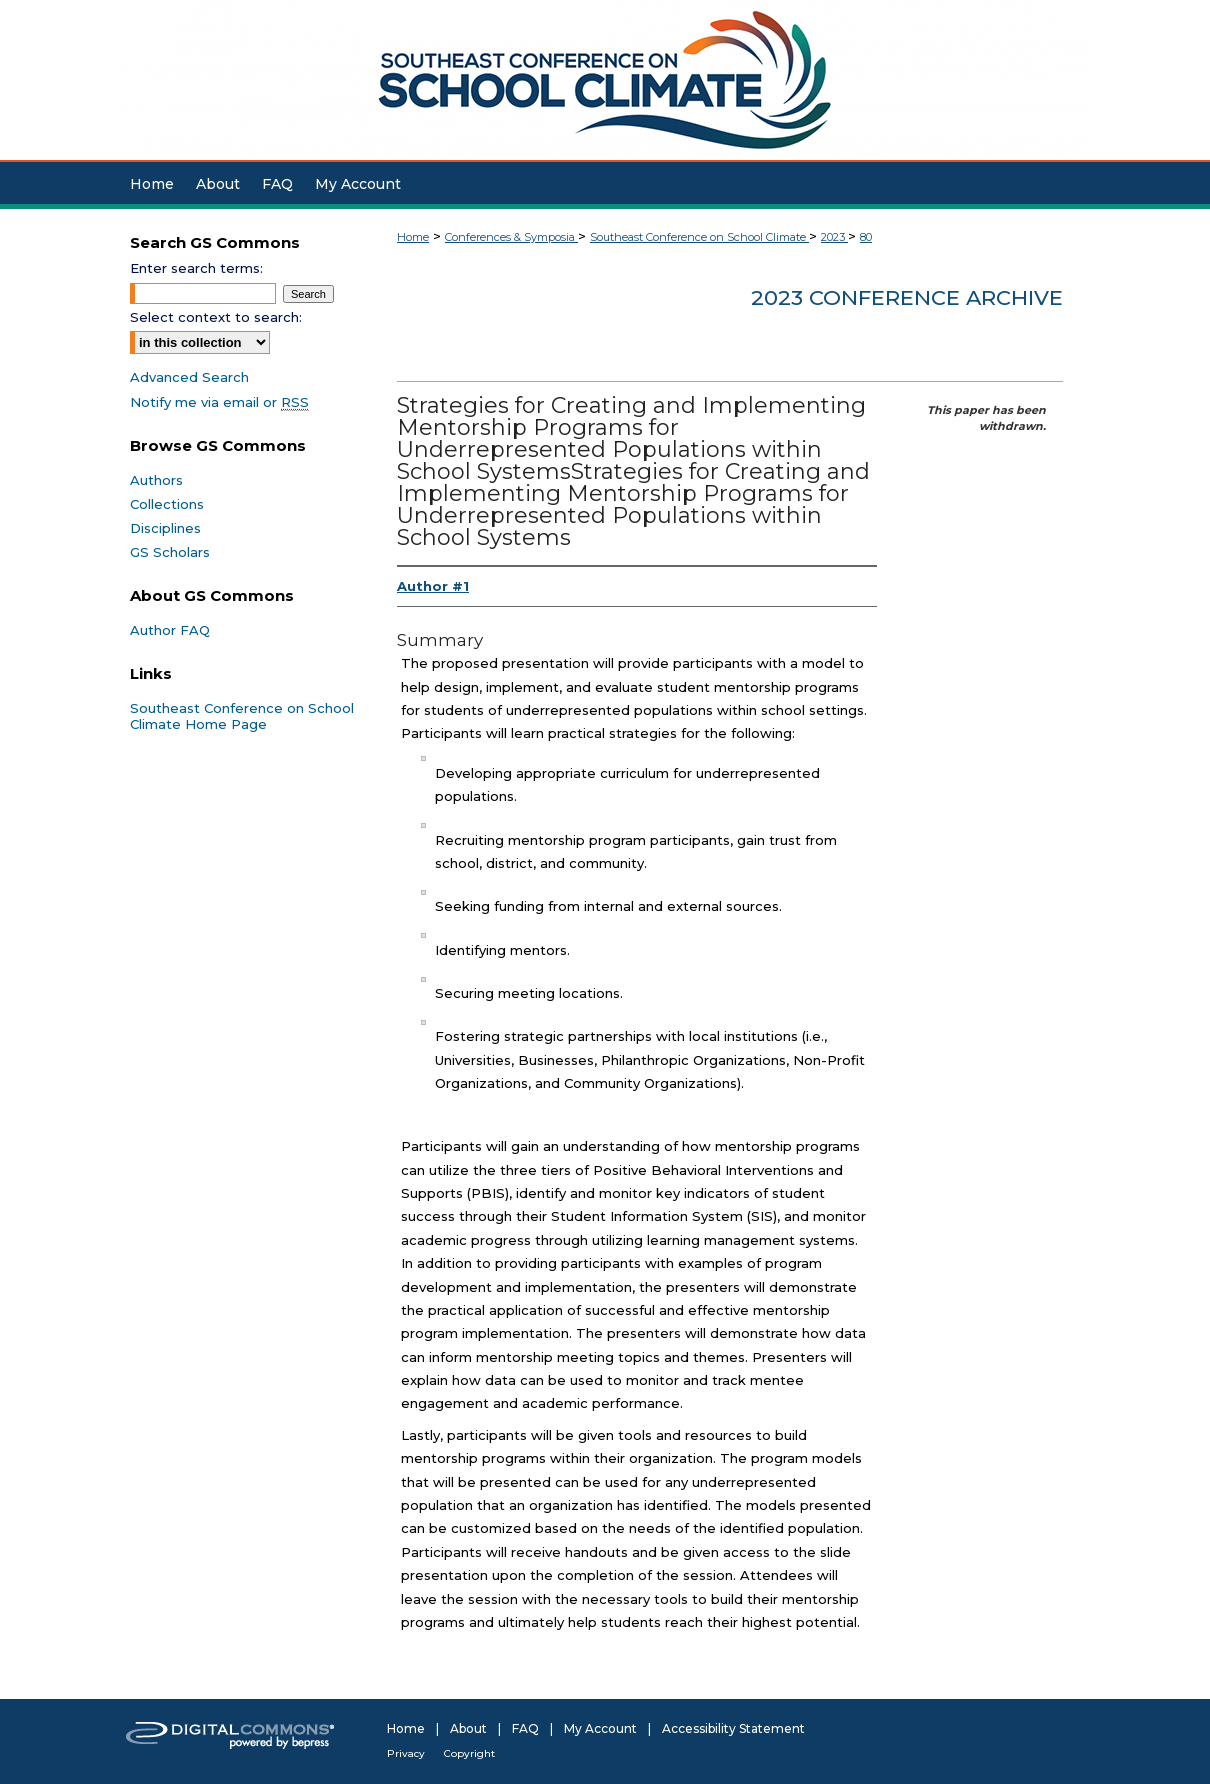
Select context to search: (216, 317)
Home (413, 237)
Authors (156, 480)
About (468, 1728)
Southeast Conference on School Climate (699, 237)
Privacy (406, 1753)
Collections (167, 504)
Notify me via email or (219, 402)
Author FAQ (170, 630)
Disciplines (165, 528)
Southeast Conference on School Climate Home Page (242, 716)
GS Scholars (170, 552)
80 (866, 237)
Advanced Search (189, 377)
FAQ (525, 1728)
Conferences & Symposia (511, 237)
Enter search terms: (196, 268)
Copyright (469, 1753)
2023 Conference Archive (907, 297)
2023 (834, 237)
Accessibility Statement (733, 1728)
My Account (600, 1728)
